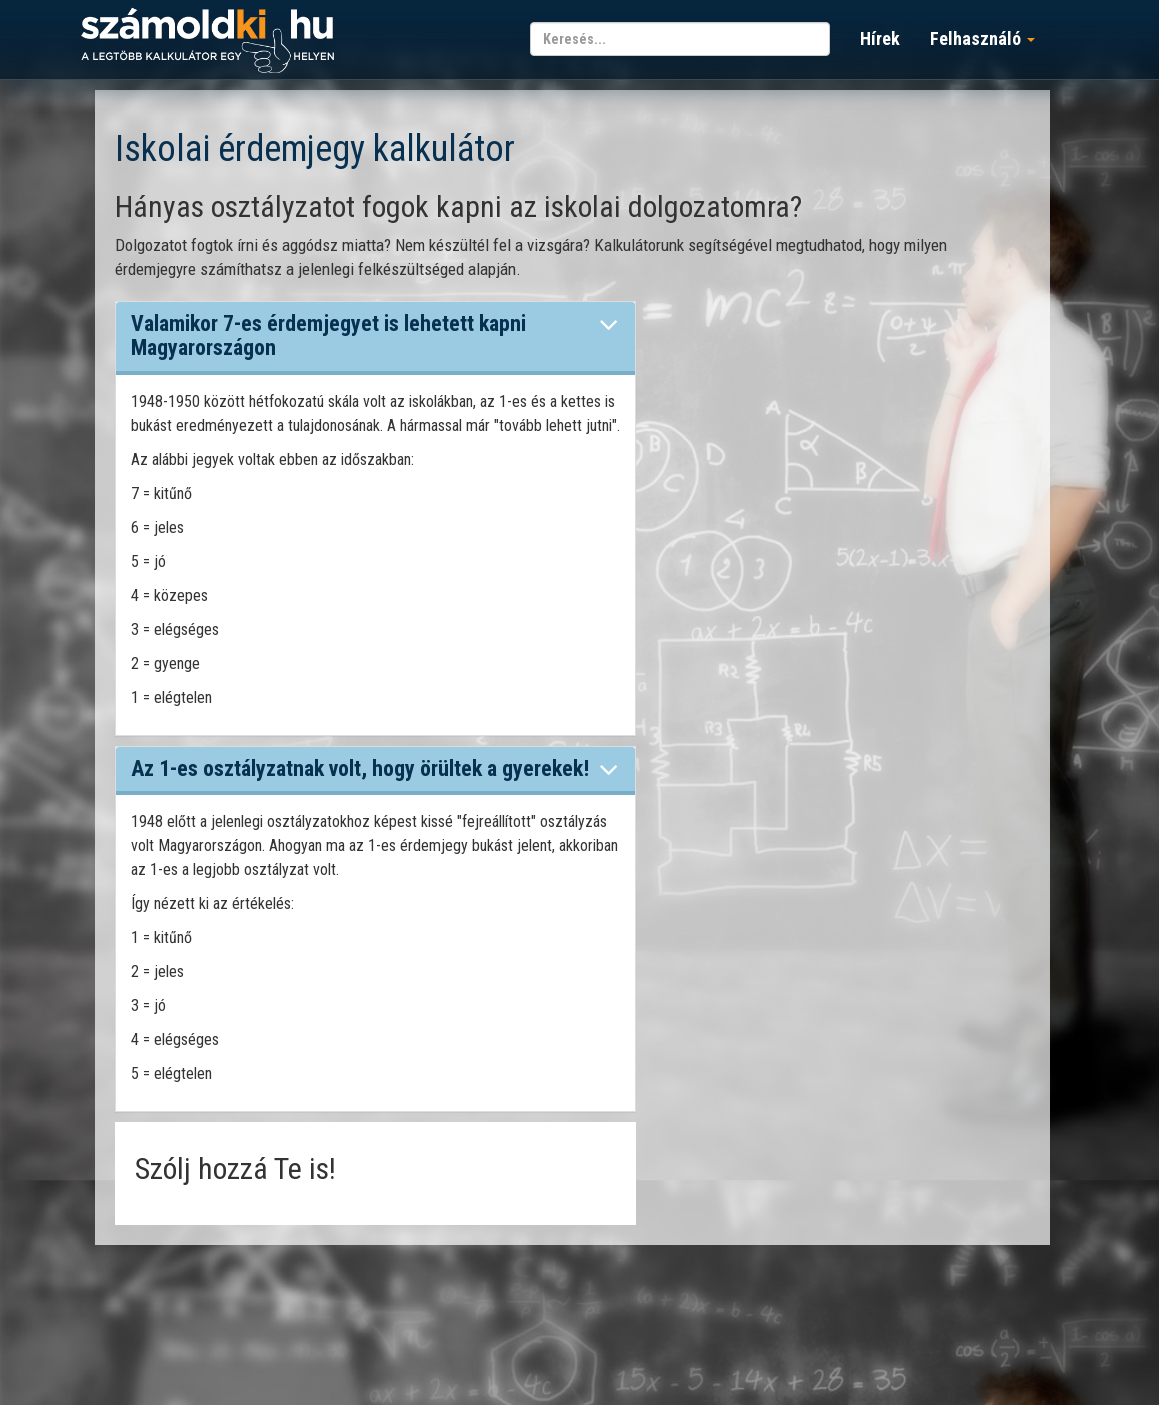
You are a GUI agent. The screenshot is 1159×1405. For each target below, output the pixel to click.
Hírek (880, 38)
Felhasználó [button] (982, 38)
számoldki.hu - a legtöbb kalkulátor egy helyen (207, 41)
